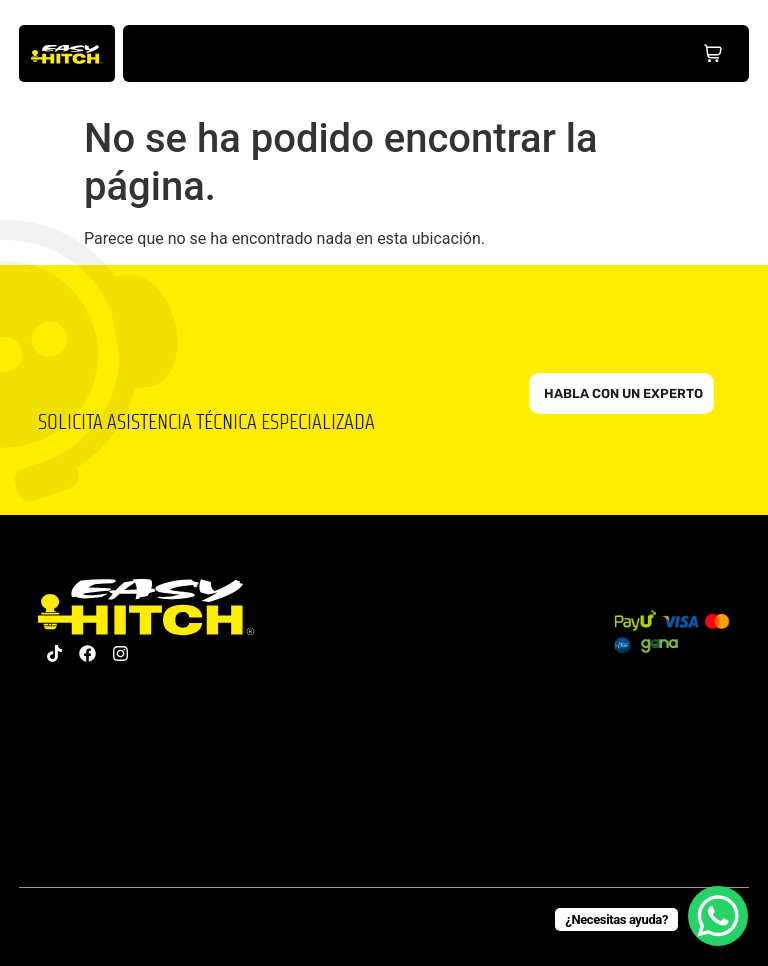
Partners (486, 54)
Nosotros (333, 54)
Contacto (563, 54)
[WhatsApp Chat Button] (718, 916)
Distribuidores (640, 54)
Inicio (179, 54)
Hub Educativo (409, 54)
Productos (256, 54)
